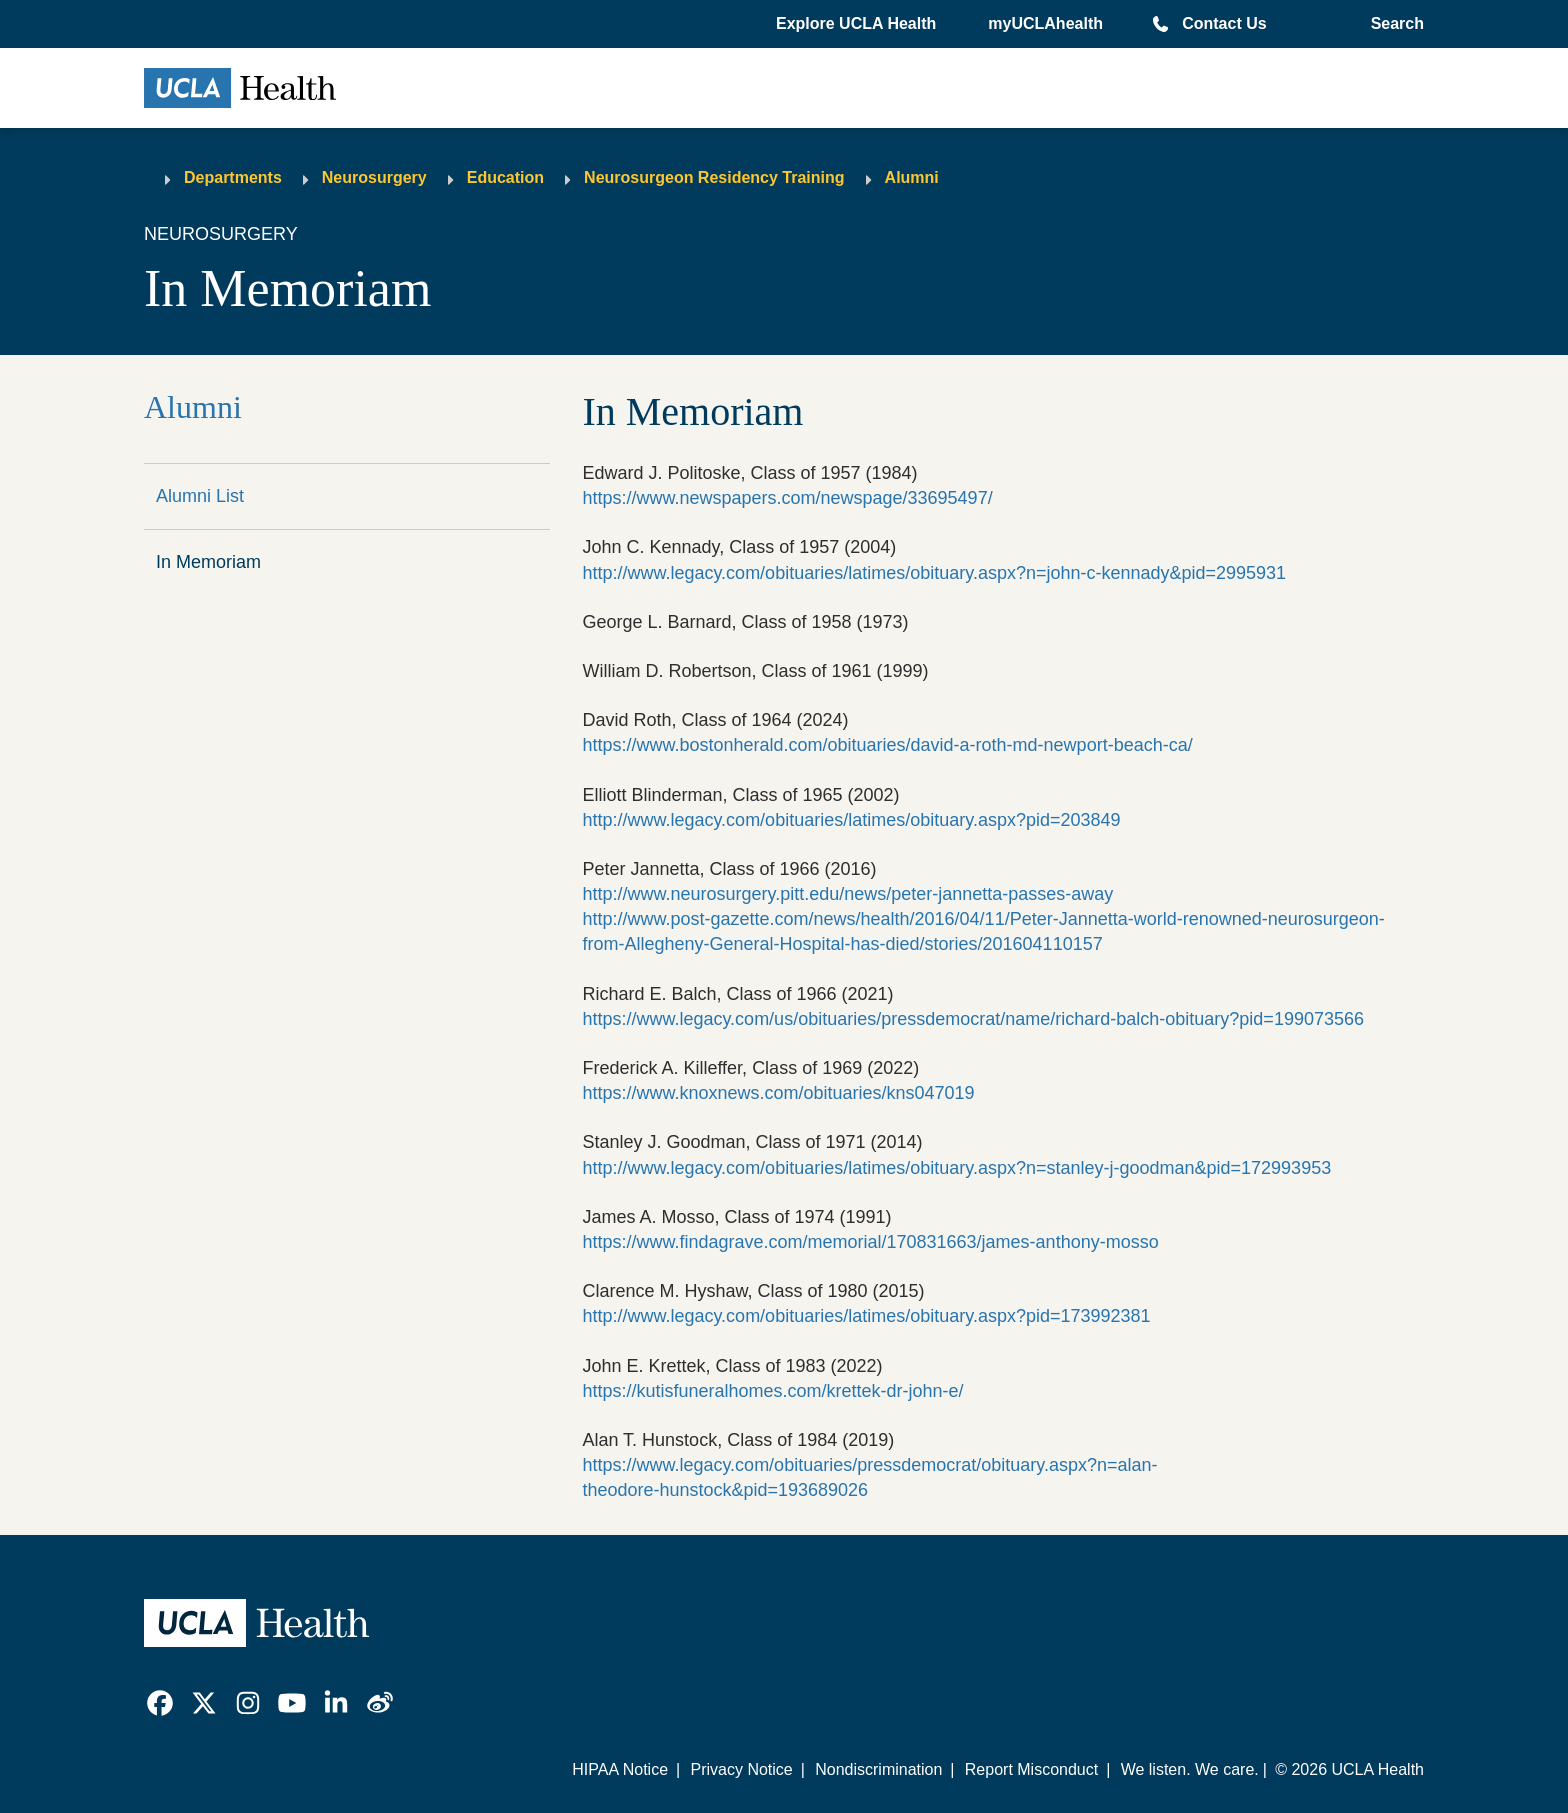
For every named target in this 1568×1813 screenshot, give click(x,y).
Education (505, 177)
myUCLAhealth (1045, 23)
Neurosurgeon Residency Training (714, 177)
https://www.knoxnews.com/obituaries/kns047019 (778, 1093)
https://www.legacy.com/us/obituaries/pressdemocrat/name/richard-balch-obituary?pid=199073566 (973, 1019)
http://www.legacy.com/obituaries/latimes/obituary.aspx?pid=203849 (851, 820)
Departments (233, 177)
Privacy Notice (741, 1769)
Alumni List (200, 496)
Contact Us (1224, 23)
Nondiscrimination (878, 1769)
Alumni (912, 177)
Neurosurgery (374, 177)
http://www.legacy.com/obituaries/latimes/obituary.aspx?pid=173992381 (866, 1316)
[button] (858, 24)
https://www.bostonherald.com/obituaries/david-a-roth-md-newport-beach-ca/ (887, 745)
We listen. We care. (1190, 1769)
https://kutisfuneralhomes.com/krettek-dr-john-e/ (772, 1391)
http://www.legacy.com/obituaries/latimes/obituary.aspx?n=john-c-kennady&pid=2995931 (934, 573)
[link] (160, 1703)
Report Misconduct (1031, 1769)
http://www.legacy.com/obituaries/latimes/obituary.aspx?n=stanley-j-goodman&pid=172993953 (956, 1168)
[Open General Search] (1393, 24)
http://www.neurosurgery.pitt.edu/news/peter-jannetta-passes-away (847, 894)
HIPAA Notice (620, 1769)
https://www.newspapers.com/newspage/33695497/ (787, 498)
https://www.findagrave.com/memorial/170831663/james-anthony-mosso (870, 1242)
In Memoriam (208, 562)
